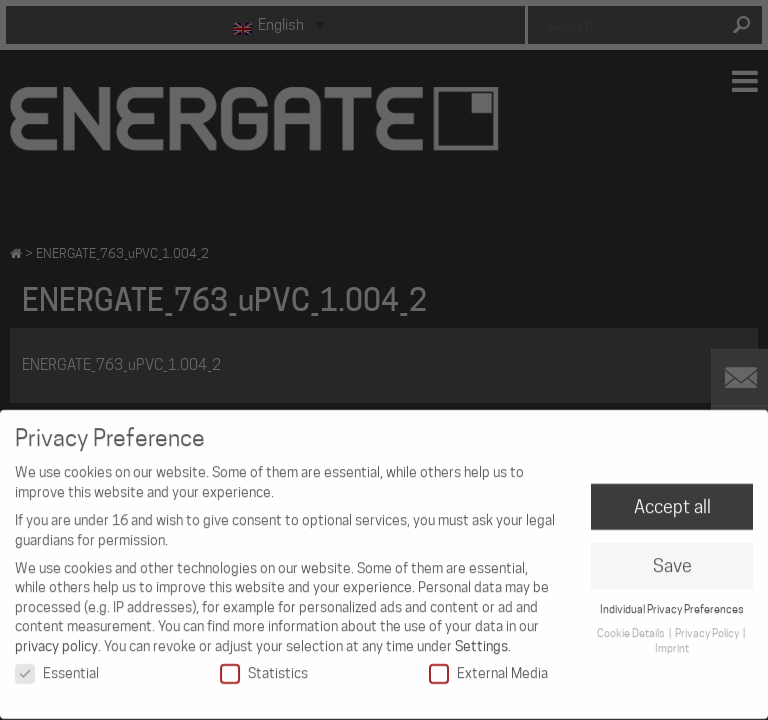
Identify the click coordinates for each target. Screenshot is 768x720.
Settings (481, 638)
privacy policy (56, 638)
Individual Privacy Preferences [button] (672, 601)
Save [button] (672, 557)
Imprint (672, 640)
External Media (488, 665)
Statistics (264, 665)
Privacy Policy (708, 625)
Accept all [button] (672, 498)
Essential (57, 665)
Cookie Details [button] (632, 625)
